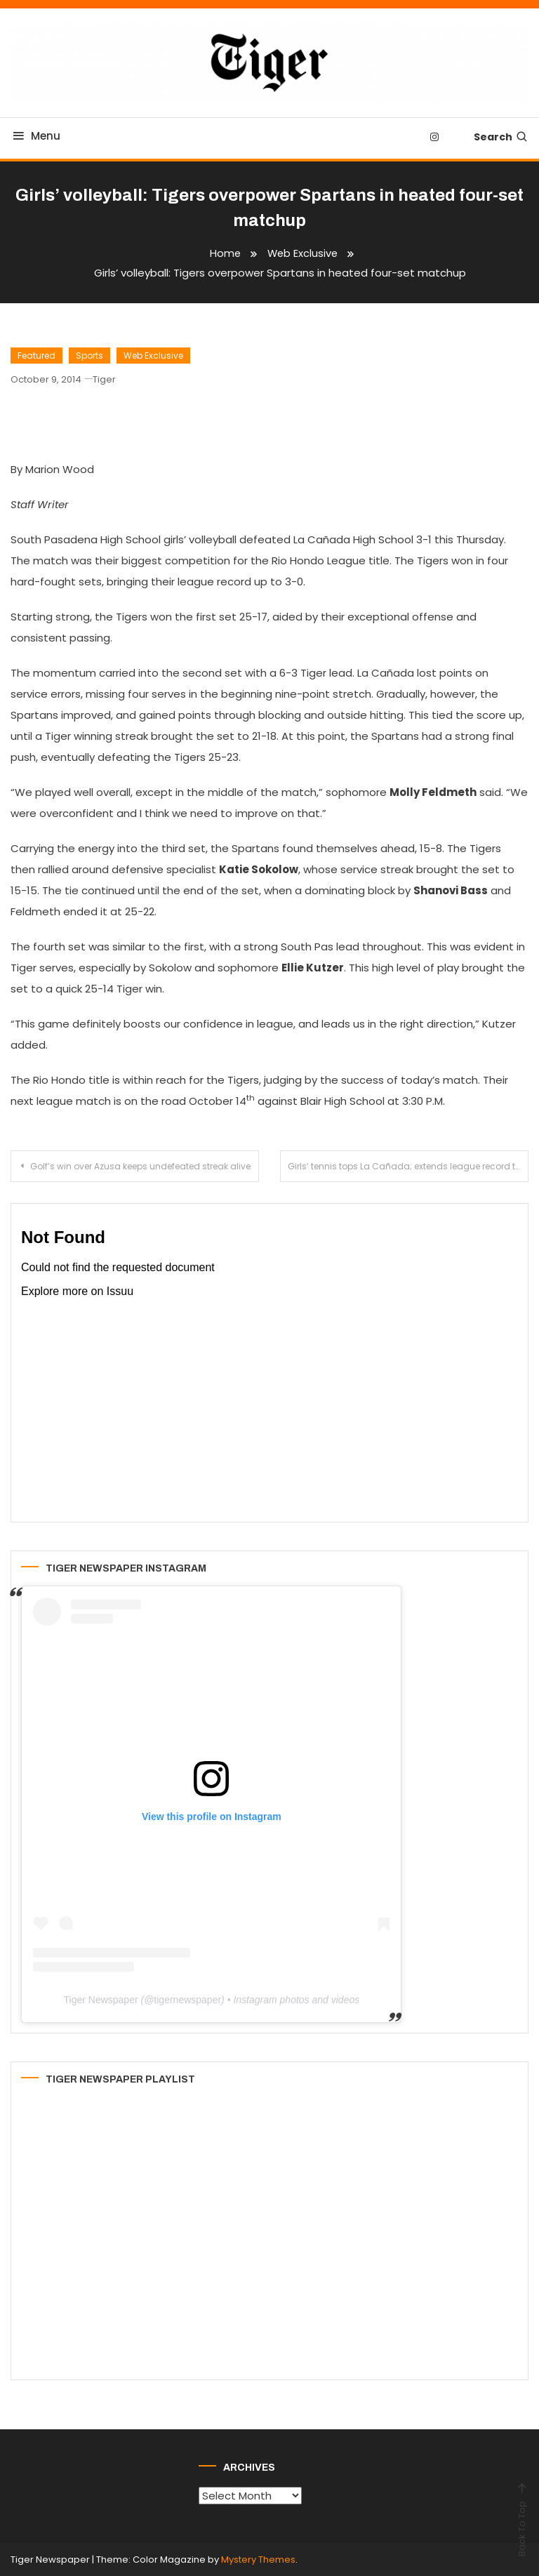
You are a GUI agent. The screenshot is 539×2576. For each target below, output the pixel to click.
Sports (89, 355)
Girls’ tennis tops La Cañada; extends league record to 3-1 (408, 1166)
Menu (35, 135)
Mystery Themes (258, 2559)
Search (501, 137)
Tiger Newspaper (101, 1999)
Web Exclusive (153, 355)
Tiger (104, 379)
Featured (36, 355)
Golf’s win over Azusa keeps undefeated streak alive (140, 1166)
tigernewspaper (187, 1999)
